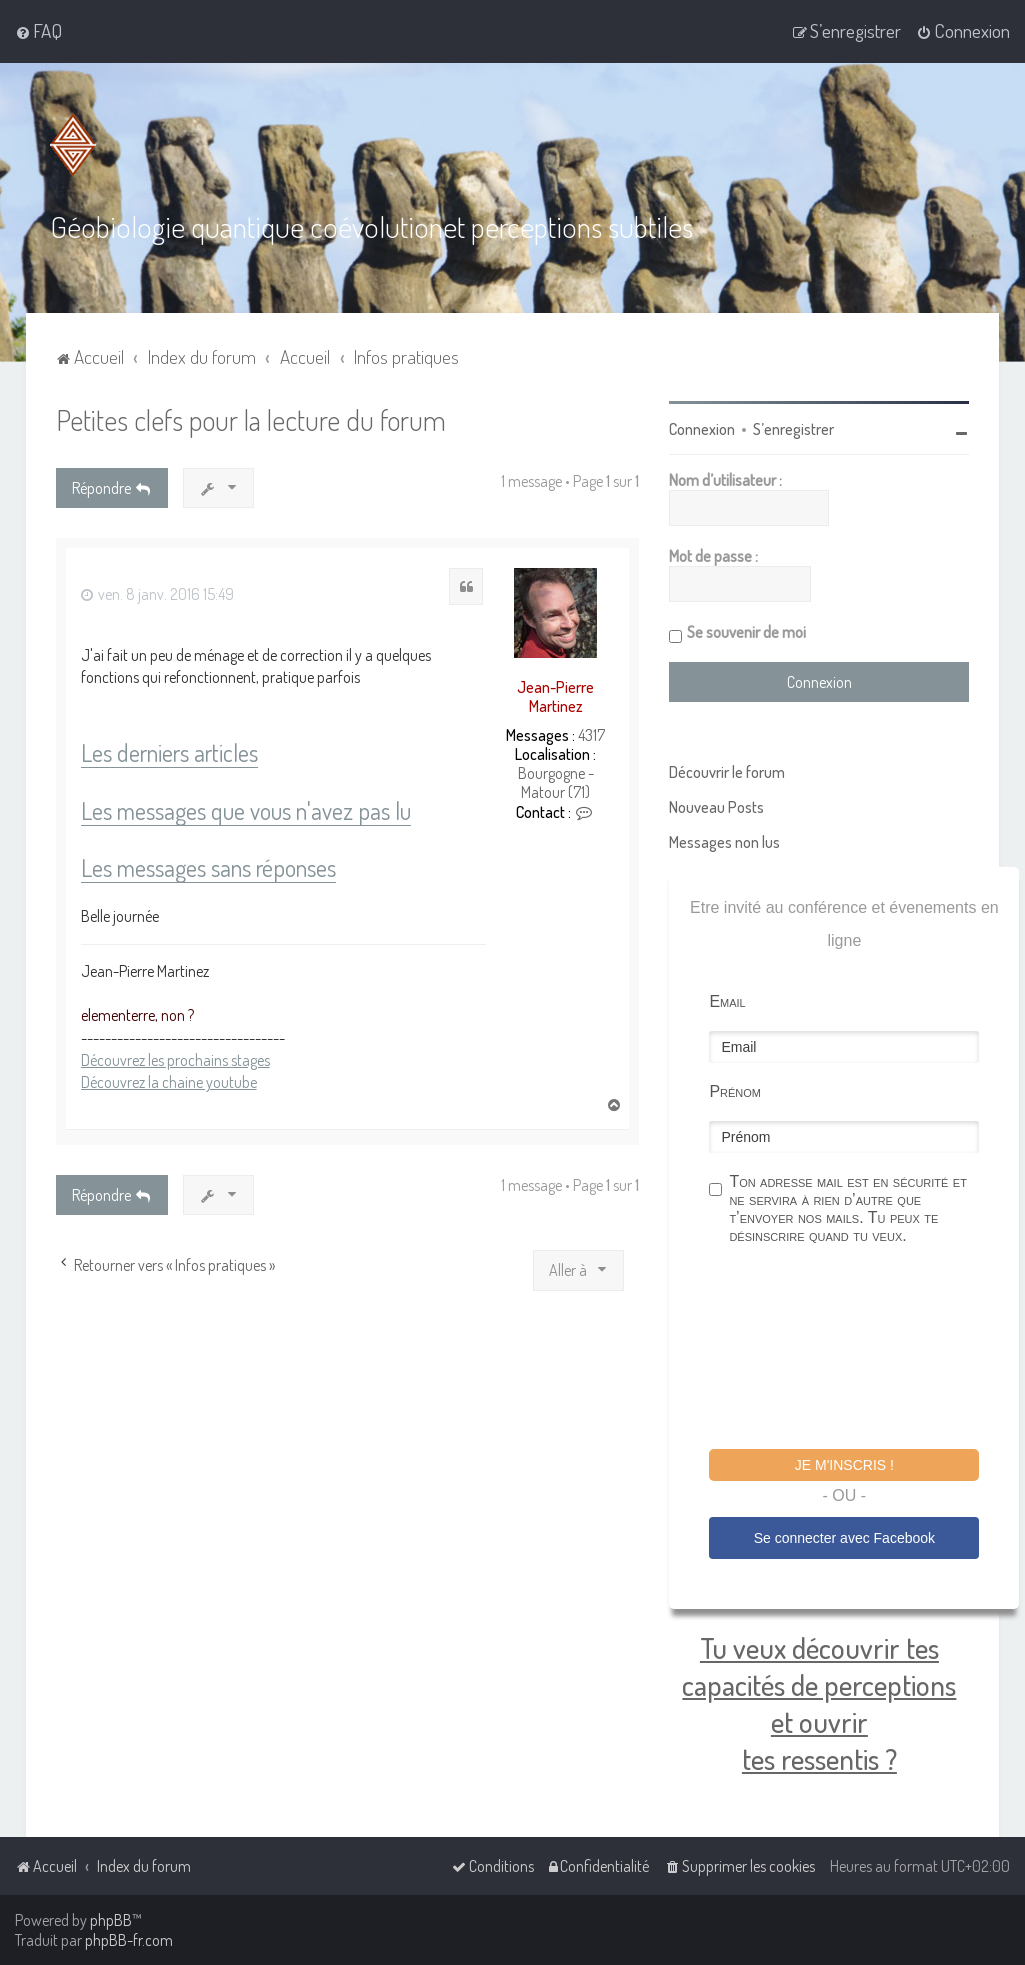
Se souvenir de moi (746, 632)
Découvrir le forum (727, 772)
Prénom (735, 1091)
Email (727, 1001)
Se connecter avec (844, 1538)
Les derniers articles (169, 753)
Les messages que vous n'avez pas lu (246, 811)
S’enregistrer (793, 429)
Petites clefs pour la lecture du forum (251, 419)
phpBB (111, 1920)
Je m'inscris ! (844, 1465)
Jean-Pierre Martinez (555, 696)
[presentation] (861, 1350)
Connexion (702, 429)
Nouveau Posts (716, 807)
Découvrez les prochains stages (175, 1060)
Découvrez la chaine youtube (169, 1082)
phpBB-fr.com (129, 1940)
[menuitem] (38, 31)
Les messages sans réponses (208, 868)
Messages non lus (724, 842)
